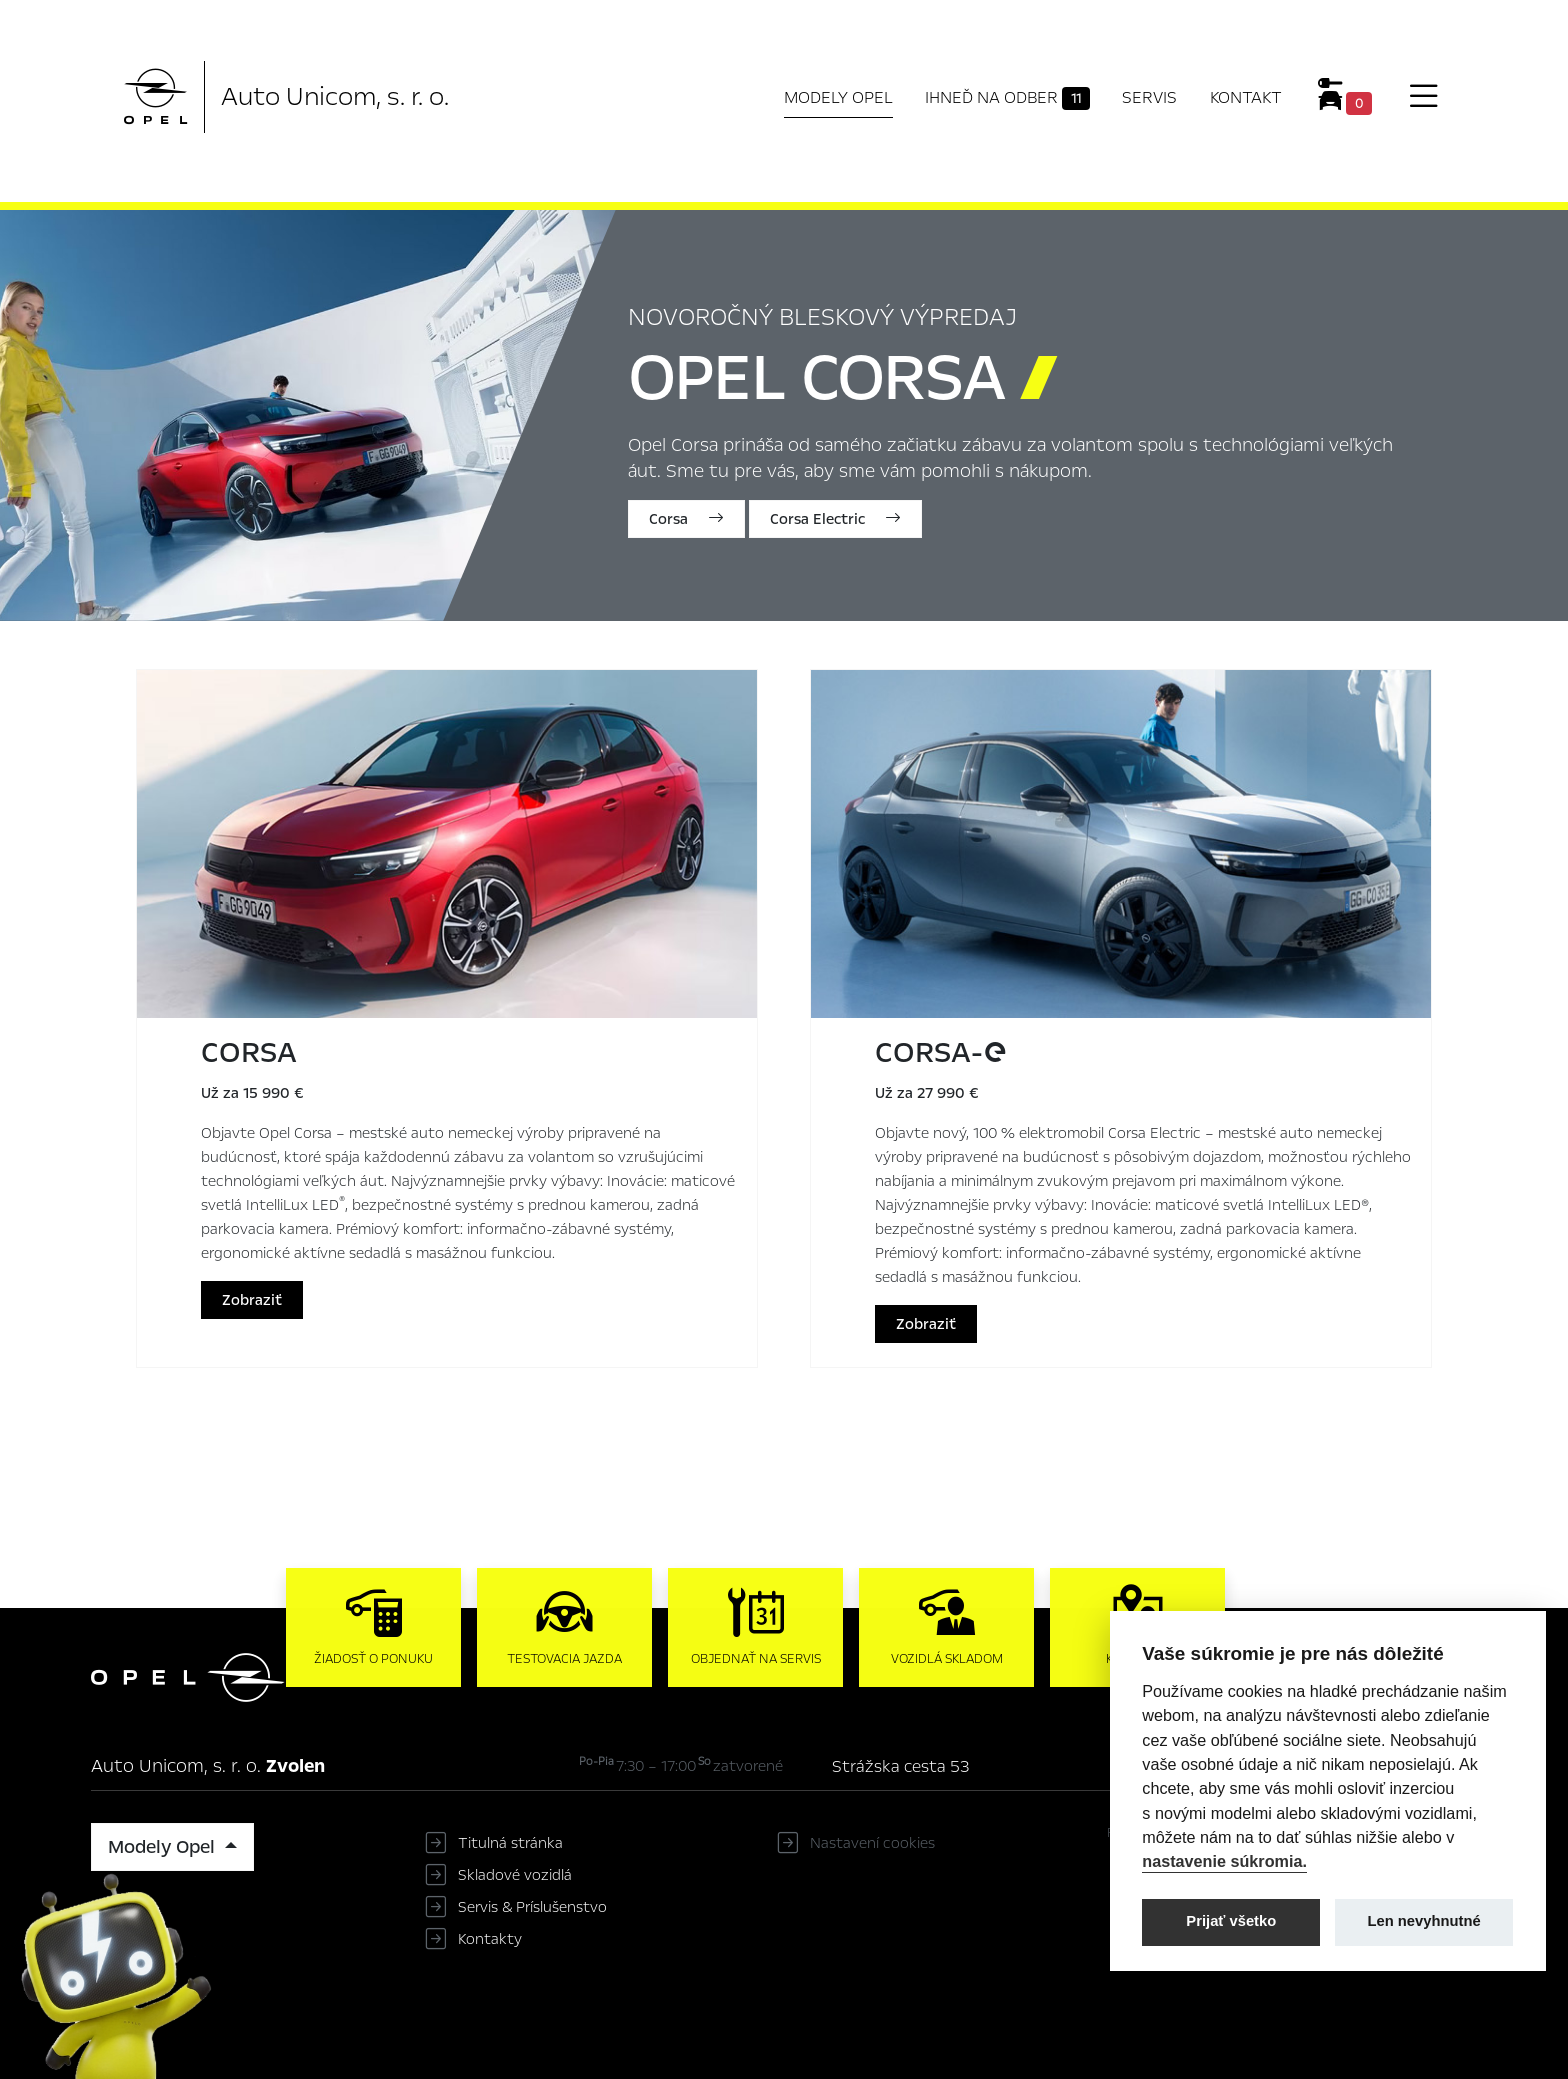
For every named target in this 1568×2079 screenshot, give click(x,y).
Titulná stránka (510, 1843)
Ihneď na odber (1007, 98)
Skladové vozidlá (515, 1875)
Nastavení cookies (872, 1843)
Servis (1149, 97)
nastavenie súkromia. (1224, 1861)
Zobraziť (252, 1300)
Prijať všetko (1231, 1921)
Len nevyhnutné (1424, 1921)
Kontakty (490, 1939)
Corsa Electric (835, 519)
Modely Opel (838, 97)
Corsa (686, 519)
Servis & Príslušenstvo (532, 1907)
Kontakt (1246, 97)
